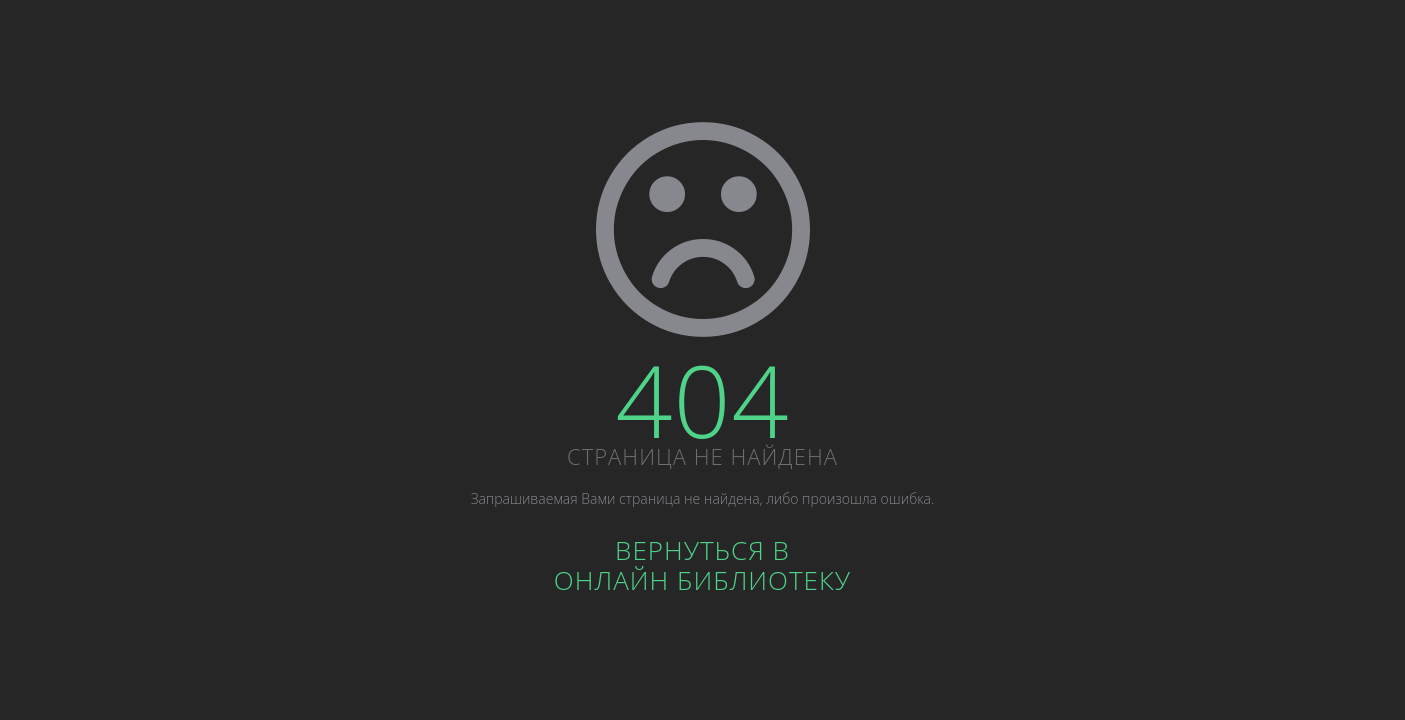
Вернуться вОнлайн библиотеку (702, 565)
